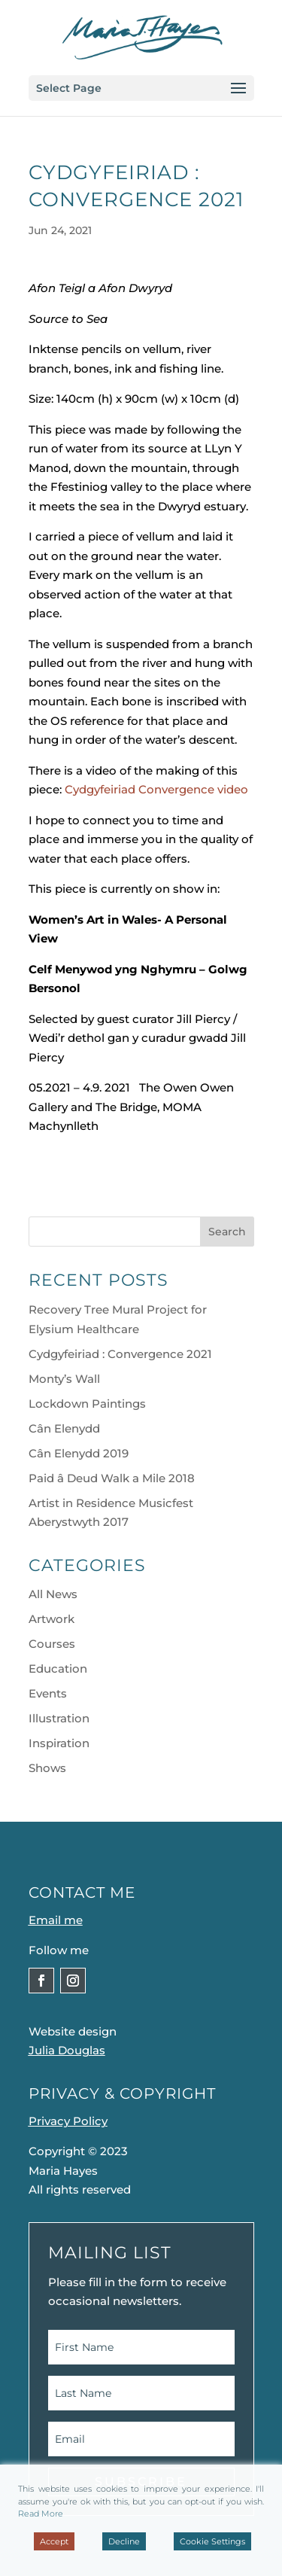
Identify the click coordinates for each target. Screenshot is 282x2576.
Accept (54, 2541)
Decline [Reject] (124, 2541)
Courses (52, 1644)
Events (48, 1693)
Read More (40, 2513)
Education (58, 1668)
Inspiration (59, 1743)
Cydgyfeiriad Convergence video (156, 789)
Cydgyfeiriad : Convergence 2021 (120, 1354)
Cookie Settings (212, 2541)
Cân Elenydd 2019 (79, 1453)
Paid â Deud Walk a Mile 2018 (112, 1478)
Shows (47, 1768)
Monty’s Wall (64, 1379)
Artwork (51, 1619)
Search (227, 1231)
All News (53, 1594)
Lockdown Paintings (87, 1403)
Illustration (59, 1718)
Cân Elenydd (64, 1428)
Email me (56, 1920)
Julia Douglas (67, 2050)
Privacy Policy (68, 2121)
